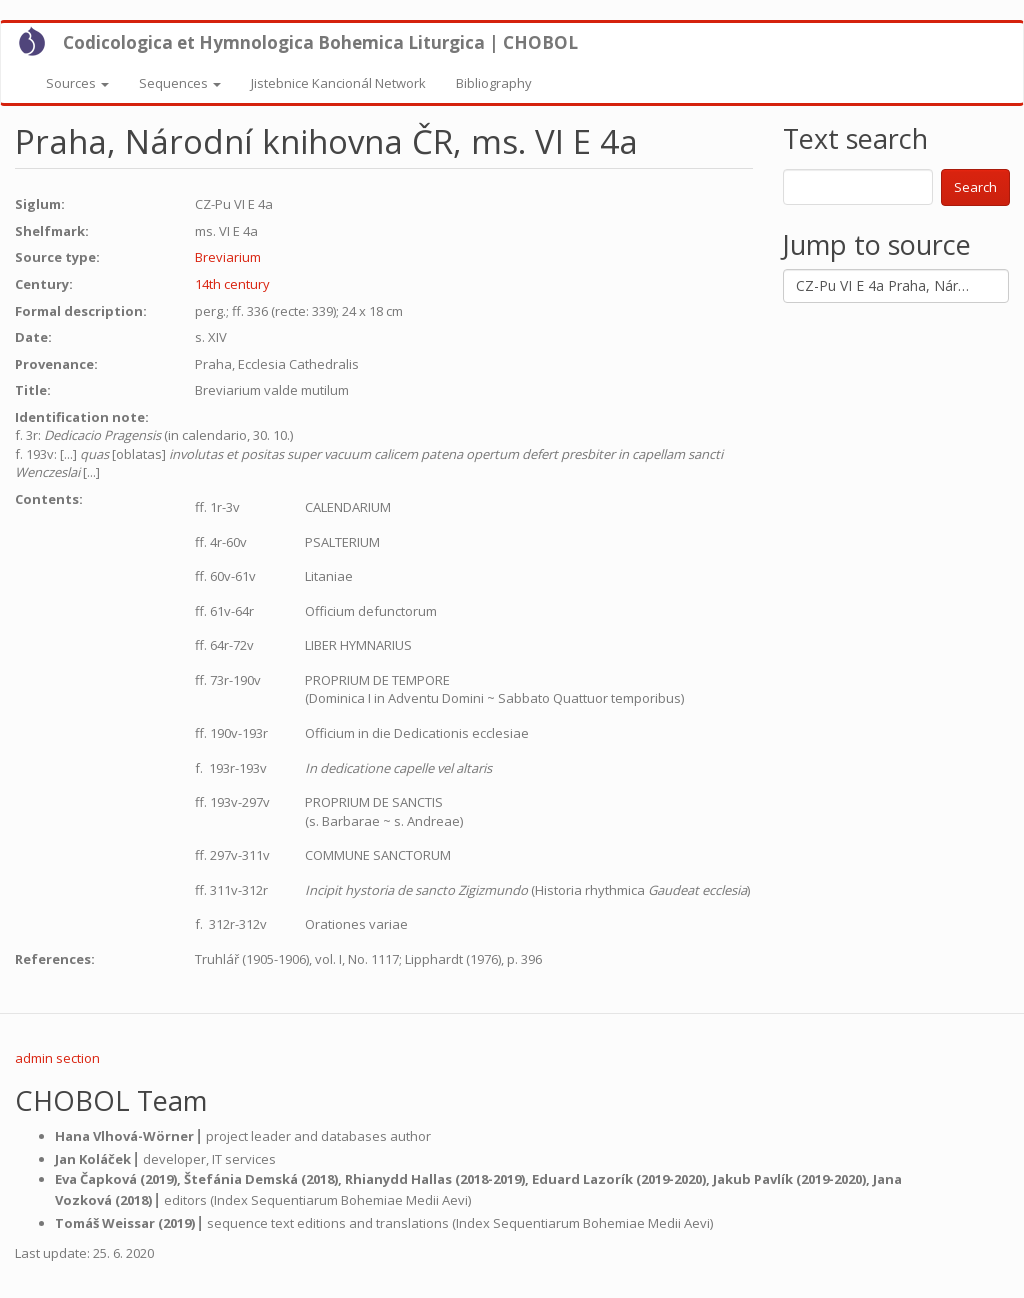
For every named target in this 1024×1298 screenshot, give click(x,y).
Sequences (180, 83)
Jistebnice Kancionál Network (338, 83)
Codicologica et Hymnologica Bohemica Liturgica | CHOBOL (320, 42)
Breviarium (228, 257)
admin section (57, 1058)
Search (975, 187)
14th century (232, 284)
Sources (77, 83)
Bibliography (494, 83)
